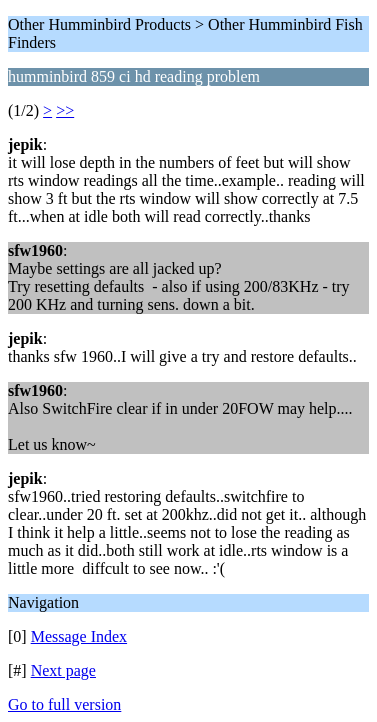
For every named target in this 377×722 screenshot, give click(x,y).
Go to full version (64, 704)
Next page (63, 670)
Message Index (79, 636)
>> (65, 110)
